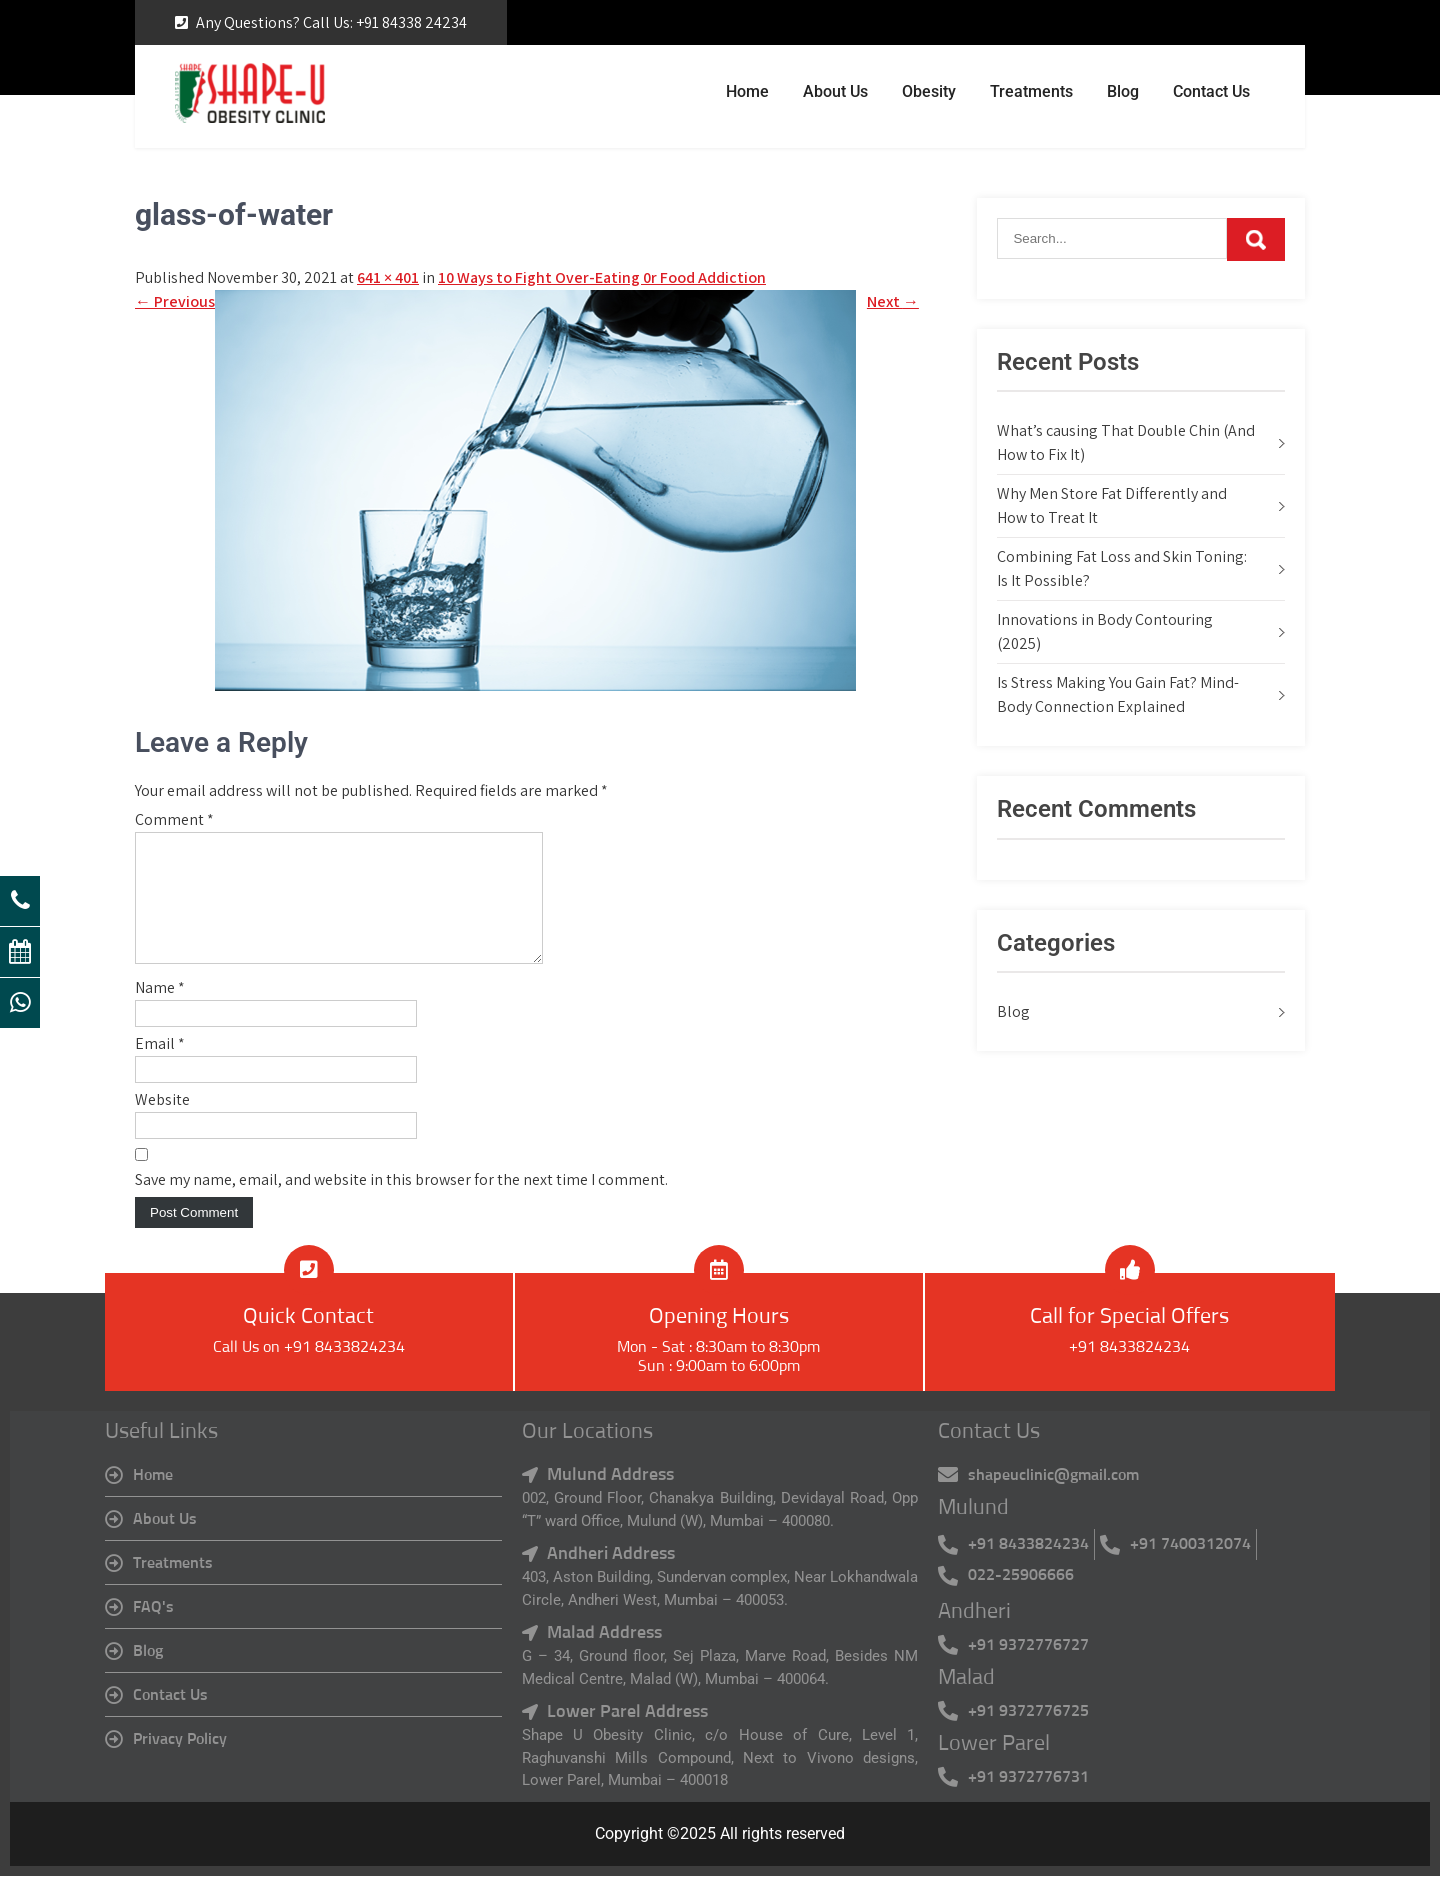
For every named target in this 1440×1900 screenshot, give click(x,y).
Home (747, 91)
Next (893, 301)
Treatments (1031, 91)
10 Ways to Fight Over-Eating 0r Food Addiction (602, 277)
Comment (174, 819)
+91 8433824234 (1129, 1371)
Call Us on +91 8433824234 (309, 1371)
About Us (835, 91)
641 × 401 (388, 277)
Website (162, 1123)
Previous (175, 301)
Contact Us (1211, 91)
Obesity (929, 91)
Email (160, 1067)
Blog (1123, 91)
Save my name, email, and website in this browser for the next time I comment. (401, 1203)
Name (160, 1011)
